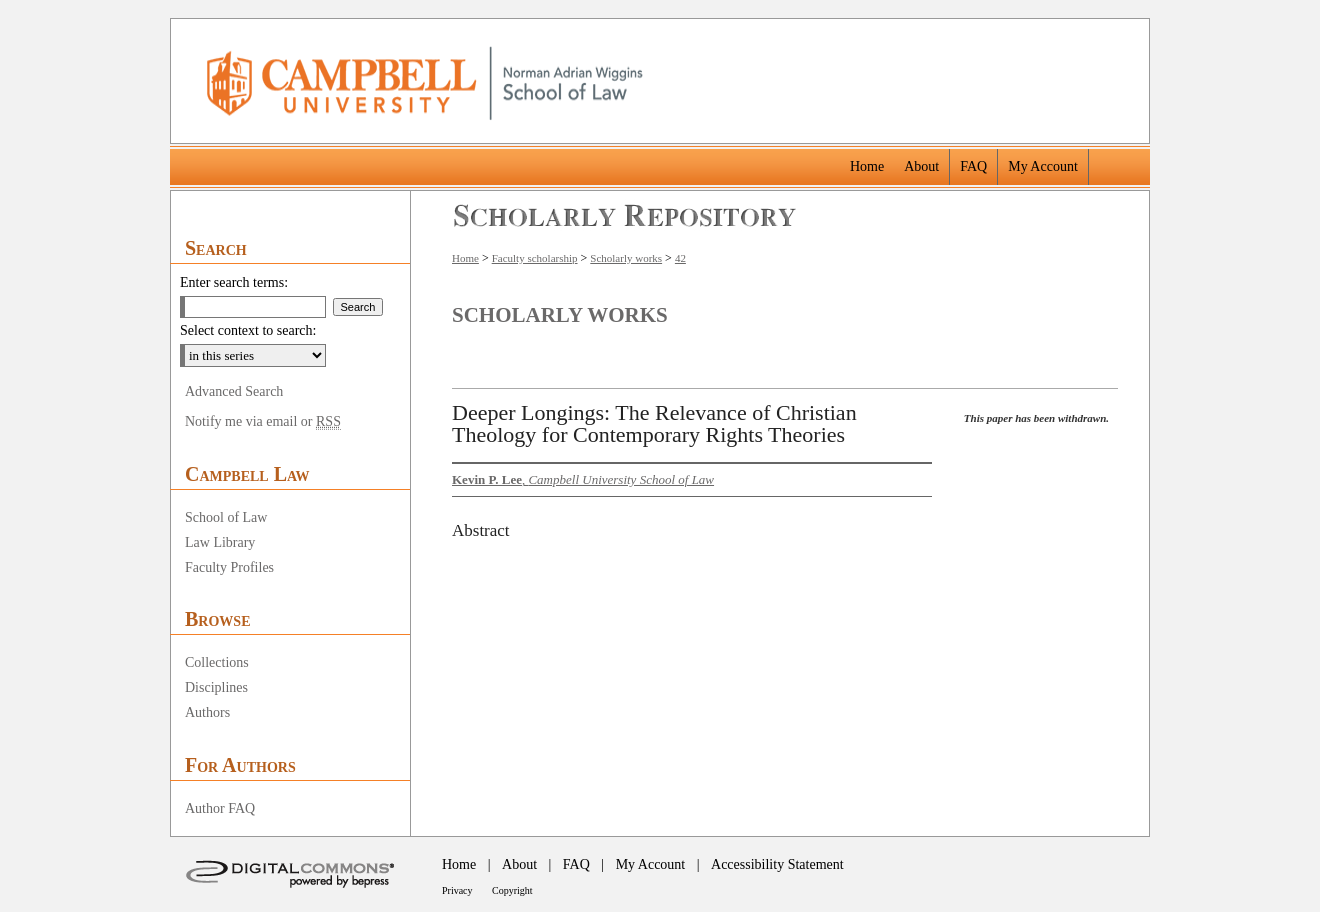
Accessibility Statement (777, 864)
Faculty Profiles (229, 567)
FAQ (576, 864)
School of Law (226, 517)
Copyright (512, 890)
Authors (207, 712)
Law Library (220, 542)
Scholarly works (626, 258)
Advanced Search (234, 391)
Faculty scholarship (535, 258)
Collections (217, 662)
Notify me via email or (263, 422)
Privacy (457, 890)
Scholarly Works (560, 315)
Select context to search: (248, 330)
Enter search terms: (234, 282)
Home (465, 258)
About (519, 864)
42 (680, 258)
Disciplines (216, 687)
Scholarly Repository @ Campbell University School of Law (625, 216)
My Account (651, 864)
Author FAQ (220, 808)
